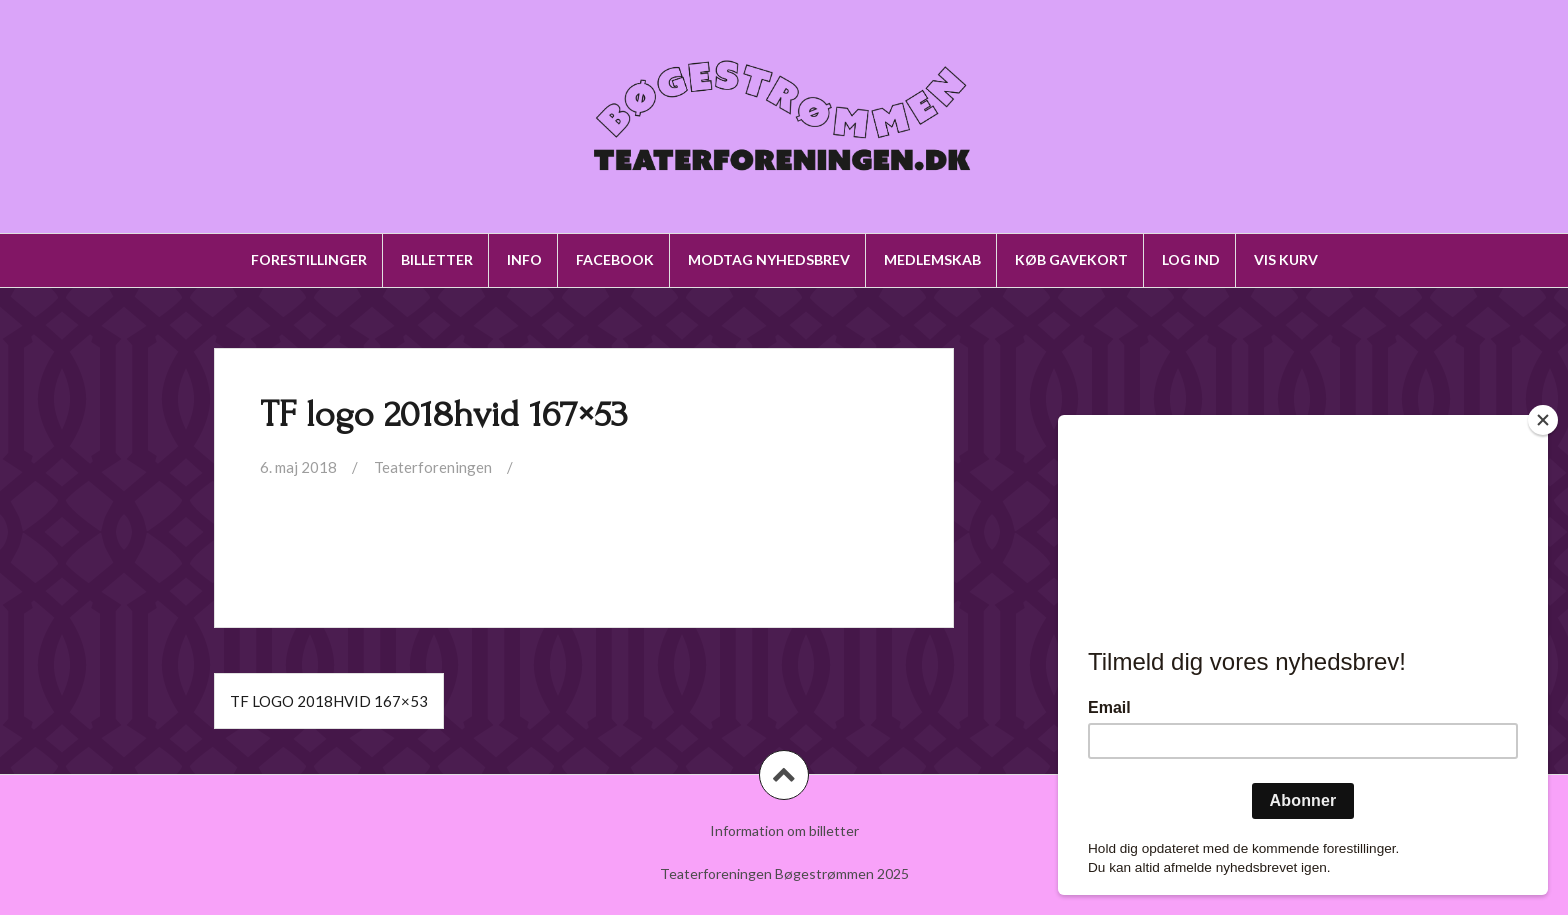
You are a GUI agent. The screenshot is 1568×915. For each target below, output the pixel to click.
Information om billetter (784, 830)
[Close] (1543, 420)
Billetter (437, 259)
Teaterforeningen (433, 467)
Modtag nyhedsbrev (769, 259)
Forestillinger (309, 259)
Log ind (1191, 259)
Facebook (615, 259)
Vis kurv (1286, 259)
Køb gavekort (1071, 259)
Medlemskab (932, 259)
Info (524, 259)
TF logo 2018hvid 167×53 (329, 701)
